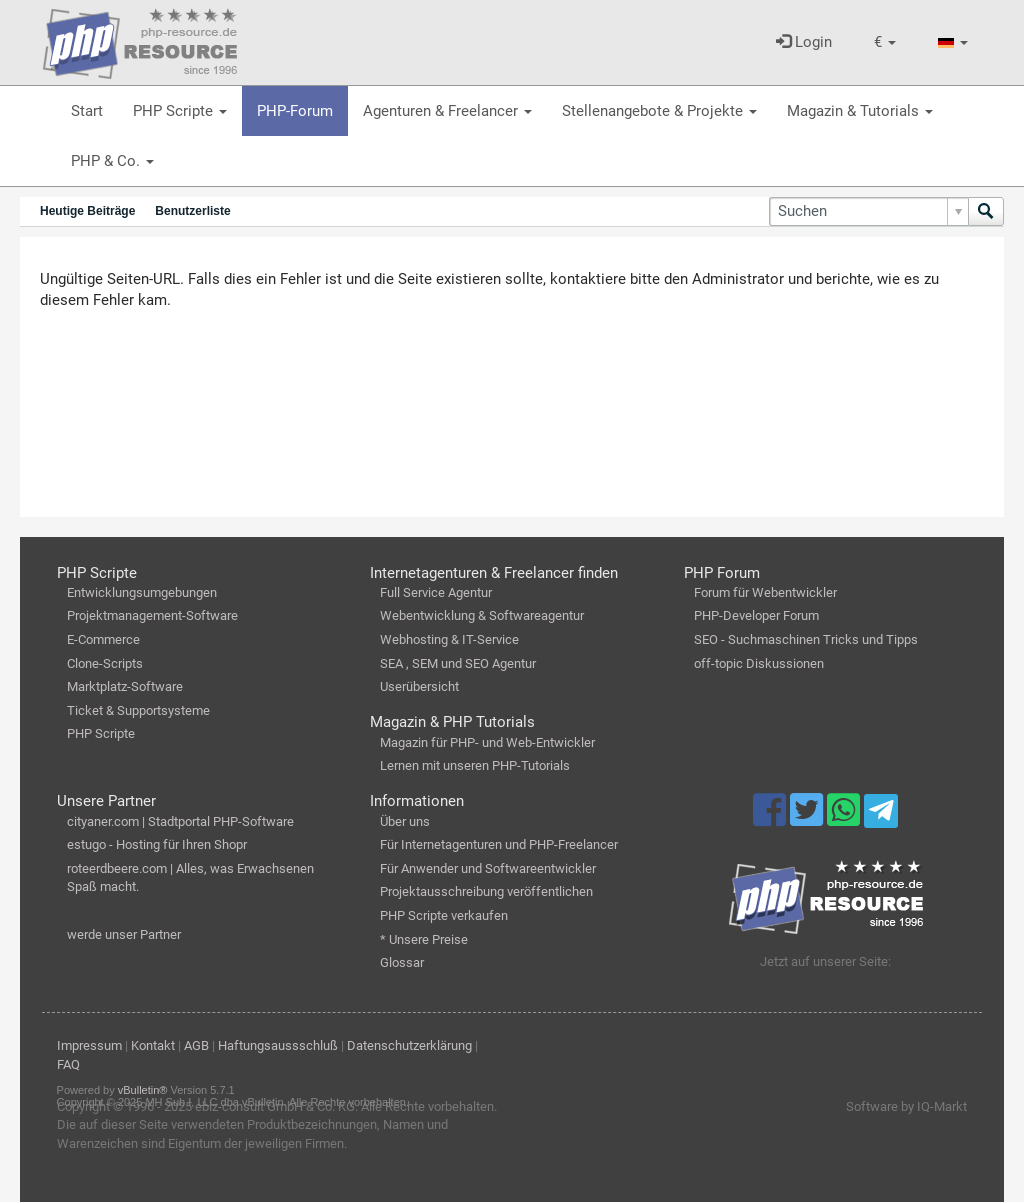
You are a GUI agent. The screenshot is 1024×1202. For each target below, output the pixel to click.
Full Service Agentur (436, 592)
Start (87, 111)
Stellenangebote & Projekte (659, 111)
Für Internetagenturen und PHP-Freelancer (499, 844)
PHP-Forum (295, 111)
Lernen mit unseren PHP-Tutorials (475, 765)
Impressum (89, 1045)
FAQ (68, 1064)
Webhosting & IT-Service (449, 639)
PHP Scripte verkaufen (444, 915)
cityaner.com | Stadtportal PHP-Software (180, 821)
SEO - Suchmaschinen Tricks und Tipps (806, 639)
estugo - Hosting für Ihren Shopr (157, 844)
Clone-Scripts (105, 663)
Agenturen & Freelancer (447, 111)
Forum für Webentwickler (765, 592)
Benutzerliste (192, 211)
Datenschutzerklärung (409, 1045)
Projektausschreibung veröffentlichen (486, 891)
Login (804, 42)
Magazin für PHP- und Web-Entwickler (487, 742)
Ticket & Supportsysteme (138, 710)
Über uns (405, 821)
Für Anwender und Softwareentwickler (488, 868)
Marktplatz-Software (125, 686)
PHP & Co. (112, 161)
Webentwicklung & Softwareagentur (482, 615)
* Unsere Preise (424, 939)
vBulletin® (143, 1090)
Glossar (402, 962)
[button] (885, 42)
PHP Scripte (180, 111)
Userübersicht (419, 686)
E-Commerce (103, 639)
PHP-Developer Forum (756, 615)
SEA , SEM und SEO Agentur (458, 663)
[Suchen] (868, 211)
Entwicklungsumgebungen (142, 592)
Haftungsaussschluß (278, 1045)
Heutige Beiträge (87, 211)
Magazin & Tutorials (860, 111)
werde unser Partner (124, 934)
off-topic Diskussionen (759, 663)
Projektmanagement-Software (152, 615)
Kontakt (153, 1045)
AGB (196, 1045)
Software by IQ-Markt (906, 1106)
